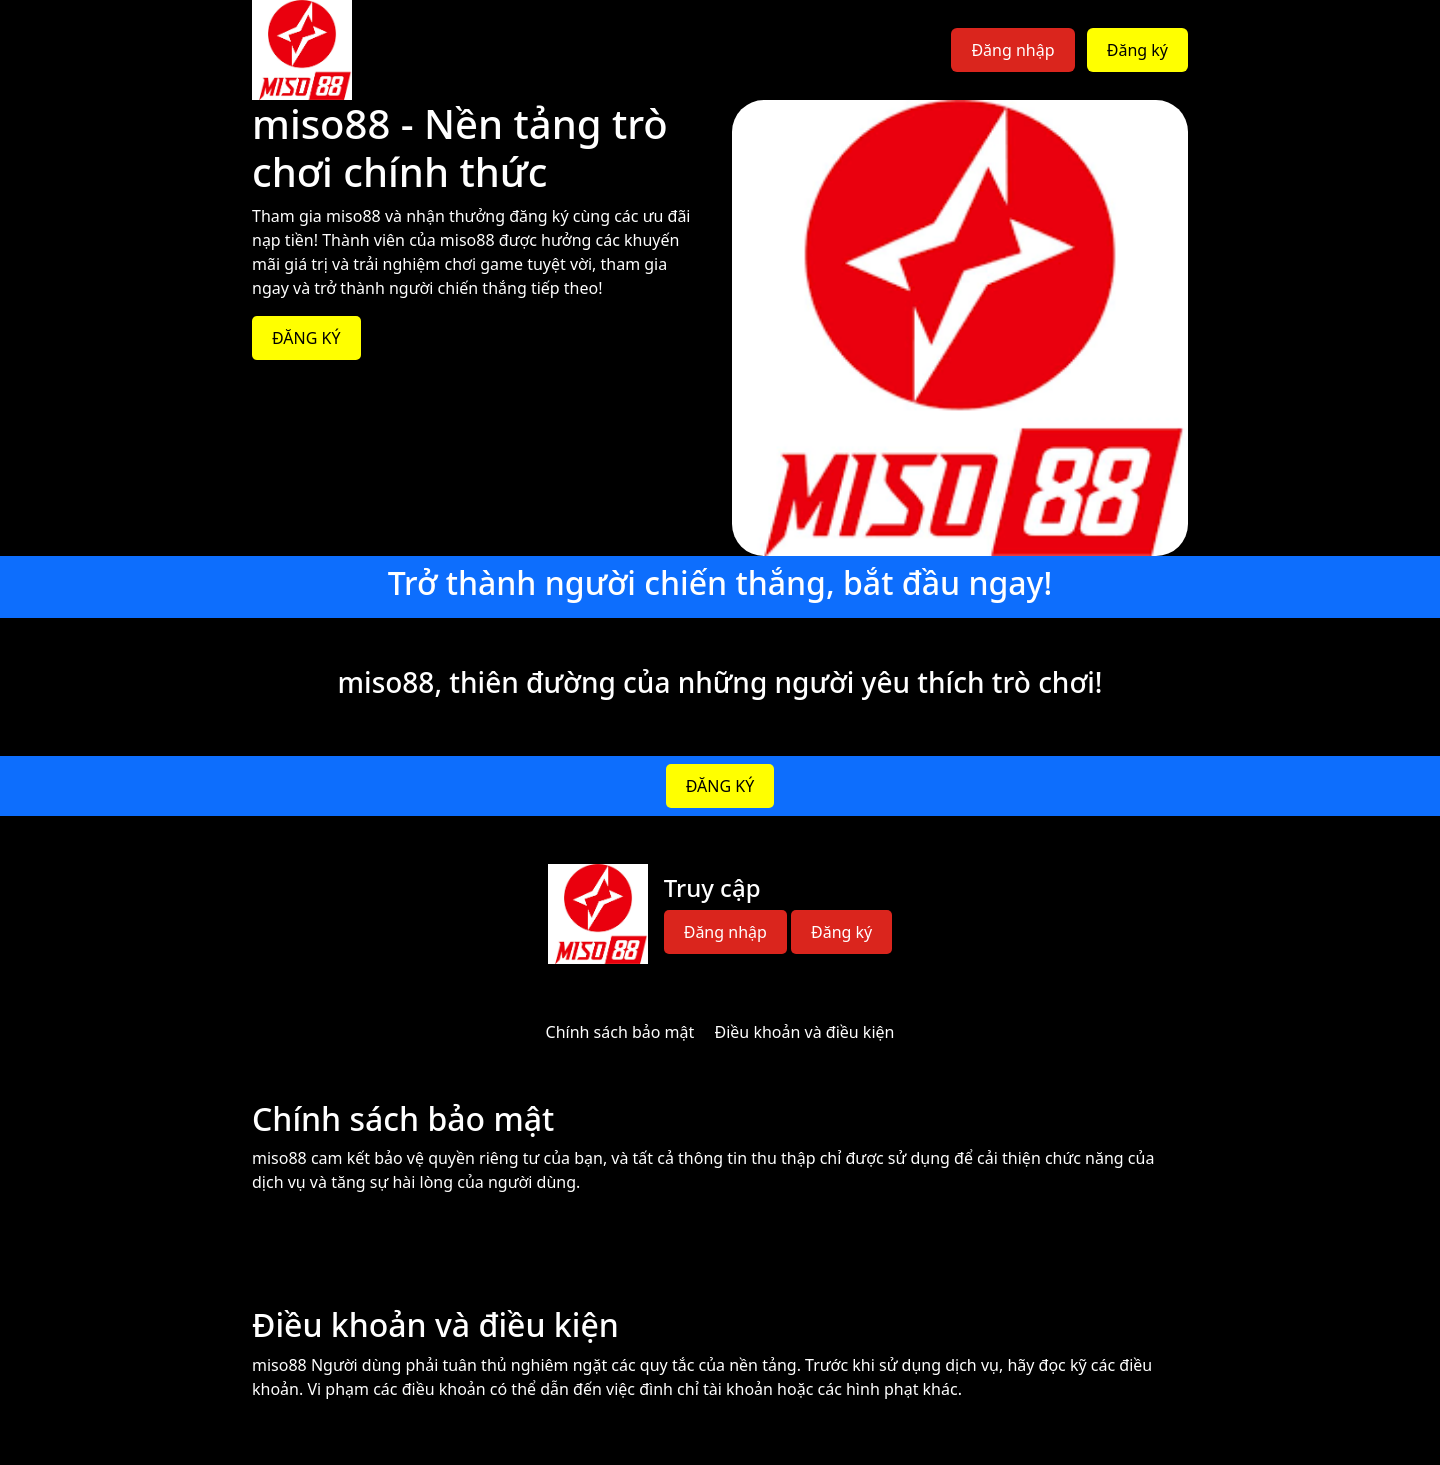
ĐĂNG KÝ (306, 338)
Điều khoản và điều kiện (805, 1032)
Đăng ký (1137, 50)
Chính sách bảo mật (620, 1032)
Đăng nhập (1012, 50)
